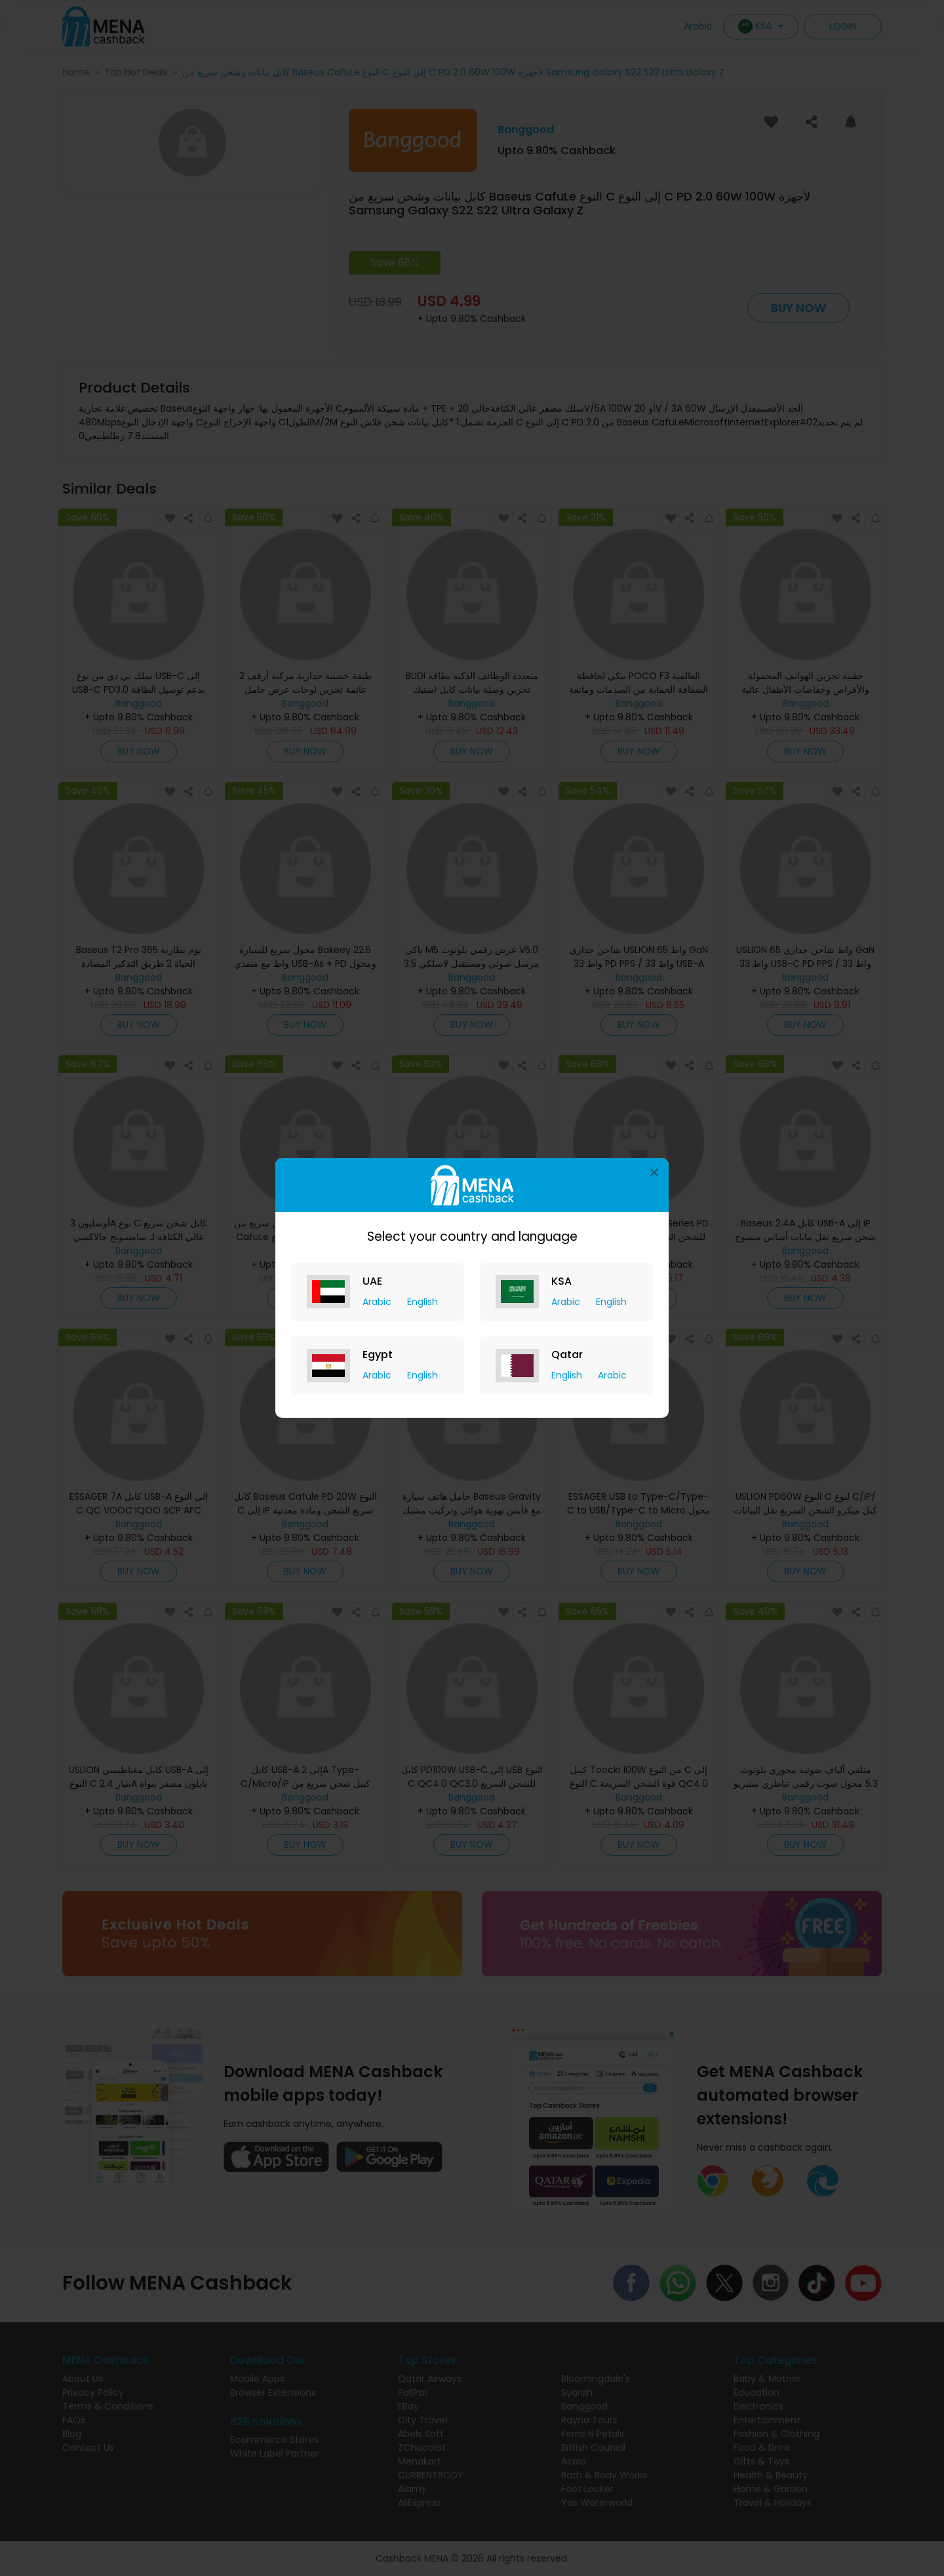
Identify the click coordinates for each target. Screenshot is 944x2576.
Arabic (378, 1301)
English (422, 1301)
